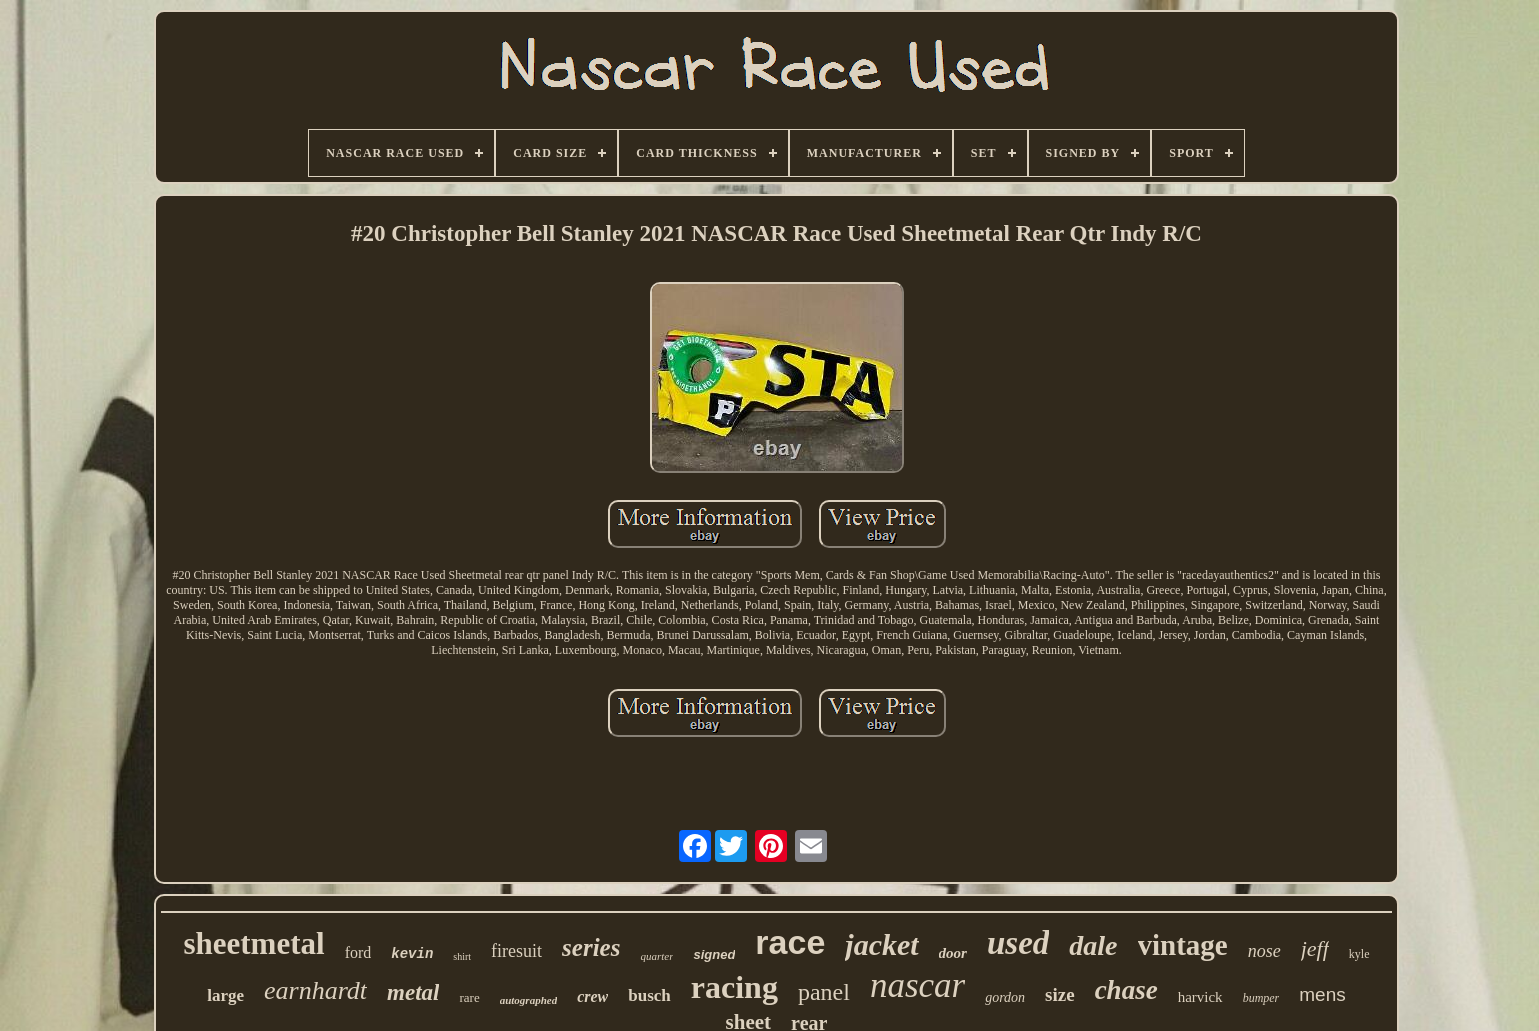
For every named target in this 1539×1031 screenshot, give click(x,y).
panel (824, 992)
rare (469, 997)
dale (1093, 945)
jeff (1315, 948)
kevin (412, 954)
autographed (528, 1000)
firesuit (516, 951)
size (1060, 994)
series (591, 947)
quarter (656, 956)
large (225, 995)
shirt (462, 956)
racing (734, 987)
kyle (1359, 954)
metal (413, 992)
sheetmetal (253, 943)
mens (1322, 994)
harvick (1200, 997)
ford (358, 952)
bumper (1261, 998)
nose (1264, 951)
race (790, 942)
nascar (917, 985)
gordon (1005, 997)
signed (714, 954)
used (1018, 943)
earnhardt (315, 990)
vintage (1183, 945)
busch (649, 995)
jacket (881, 944)
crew (592, 996)
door (953, 953)
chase (1126, 990)
